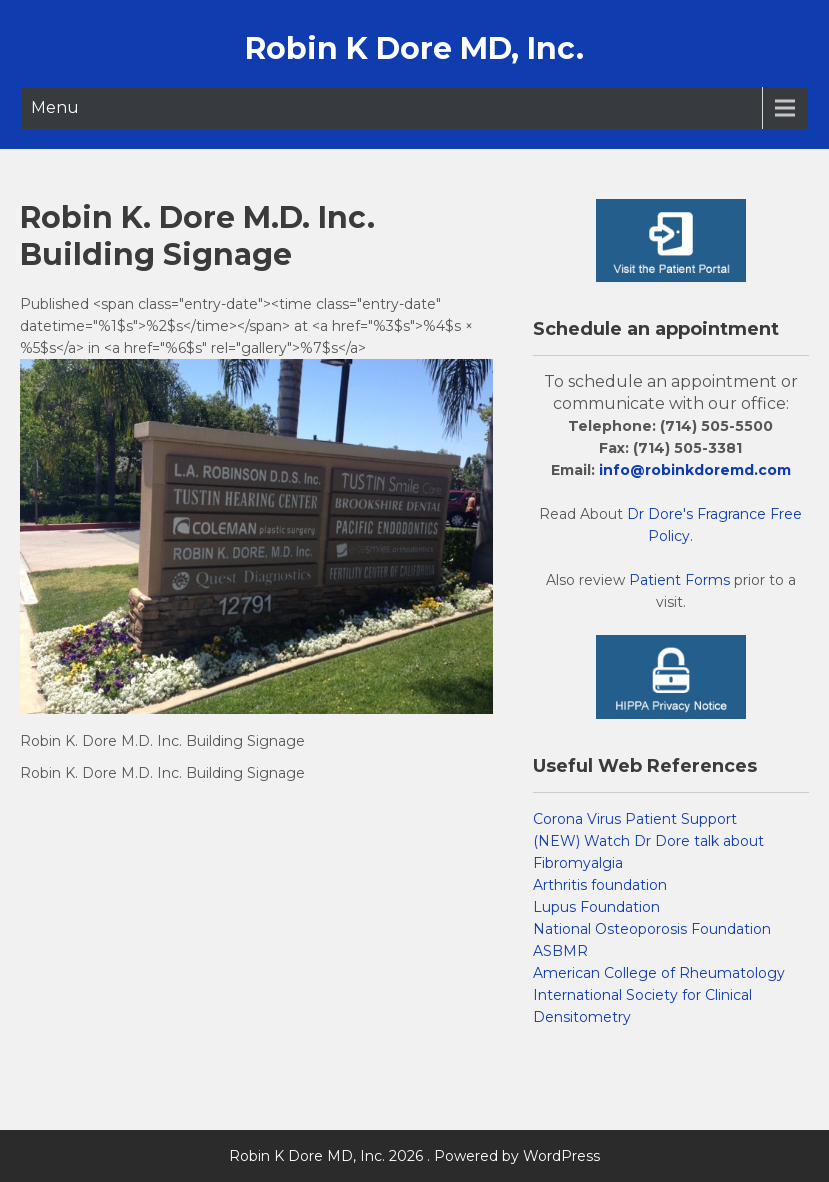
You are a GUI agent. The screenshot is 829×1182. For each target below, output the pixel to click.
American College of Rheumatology (659, 973)
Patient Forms (679, 580)
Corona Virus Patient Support (635, 819)
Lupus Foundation (596, 907)
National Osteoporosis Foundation (652, 929)
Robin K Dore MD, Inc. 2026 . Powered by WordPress (414, 1156)
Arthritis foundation (600, 885)
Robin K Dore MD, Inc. (414, 48)
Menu (55, 107)
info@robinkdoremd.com (695, 470)
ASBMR (560, 951)
